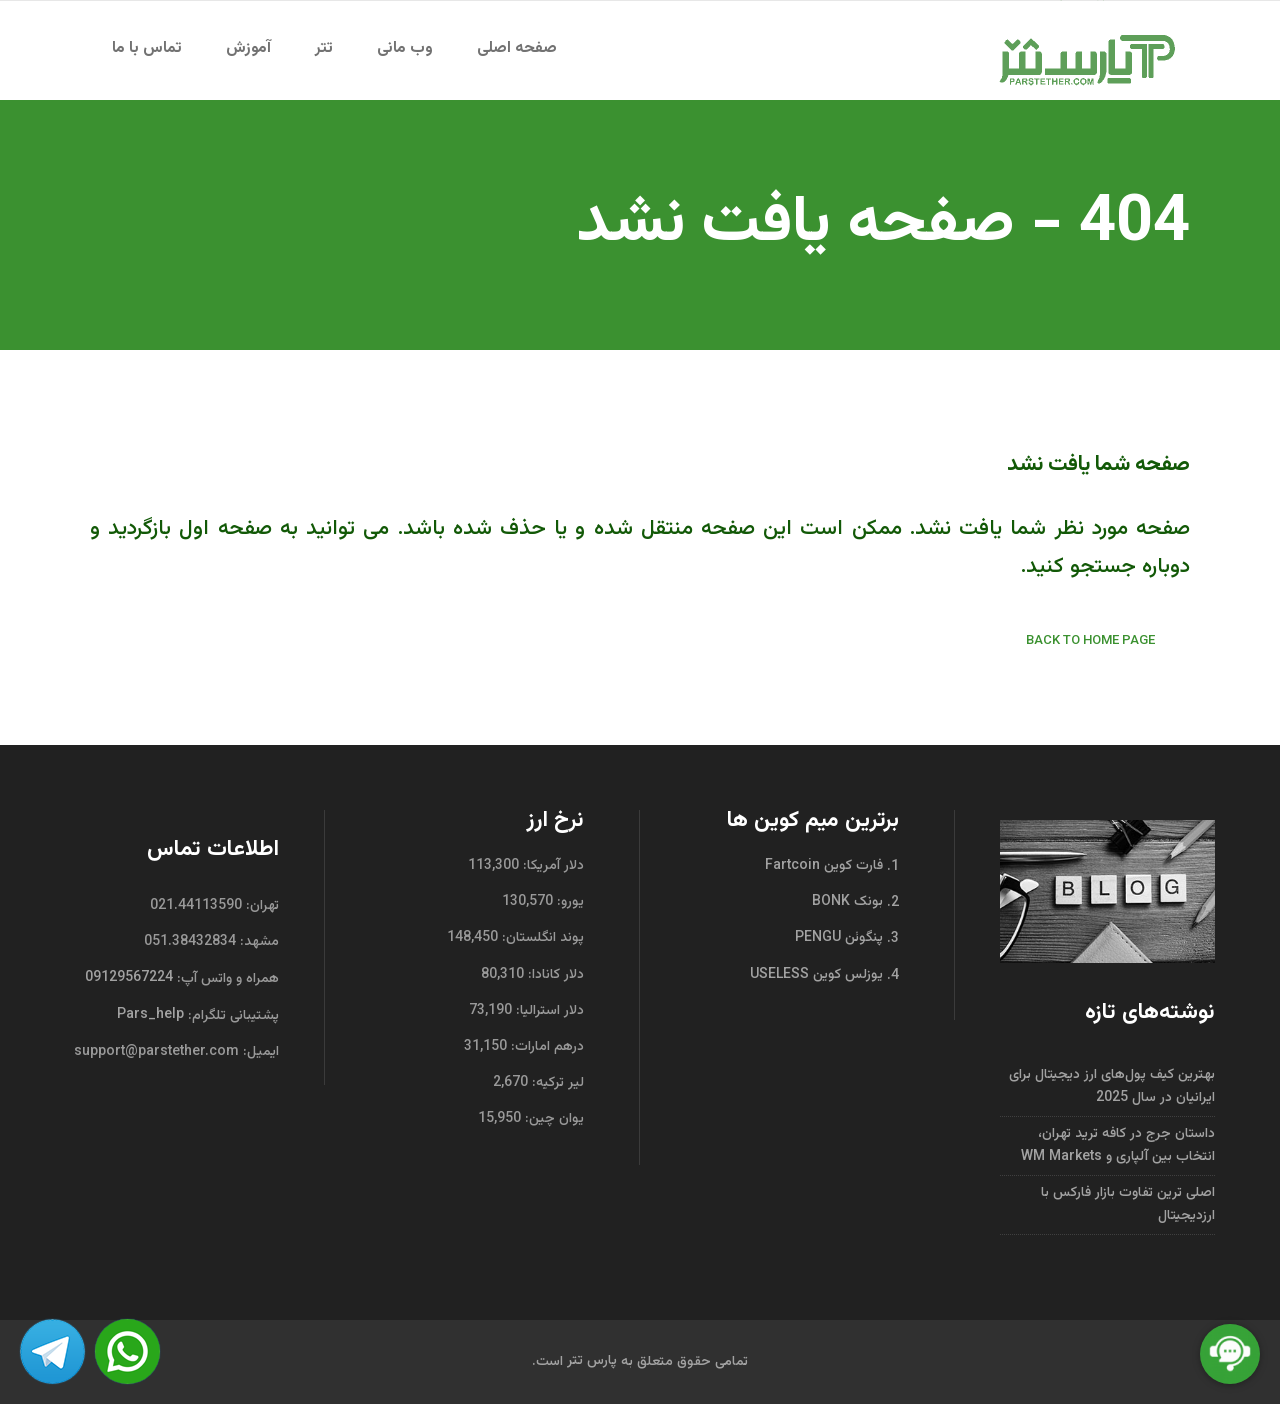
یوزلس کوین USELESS (818, 974)
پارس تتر (592, 1361)
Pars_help (150, 1015)
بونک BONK (849, 902)
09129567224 (129, 978)
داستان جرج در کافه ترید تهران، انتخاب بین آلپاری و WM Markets (1118, 1145)
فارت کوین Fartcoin (826, 866)
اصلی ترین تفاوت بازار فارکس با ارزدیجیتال (1128, 1204)
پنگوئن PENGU (841, 938)
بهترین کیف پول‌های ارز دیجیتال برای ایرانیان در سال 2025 (1112, 1086)
